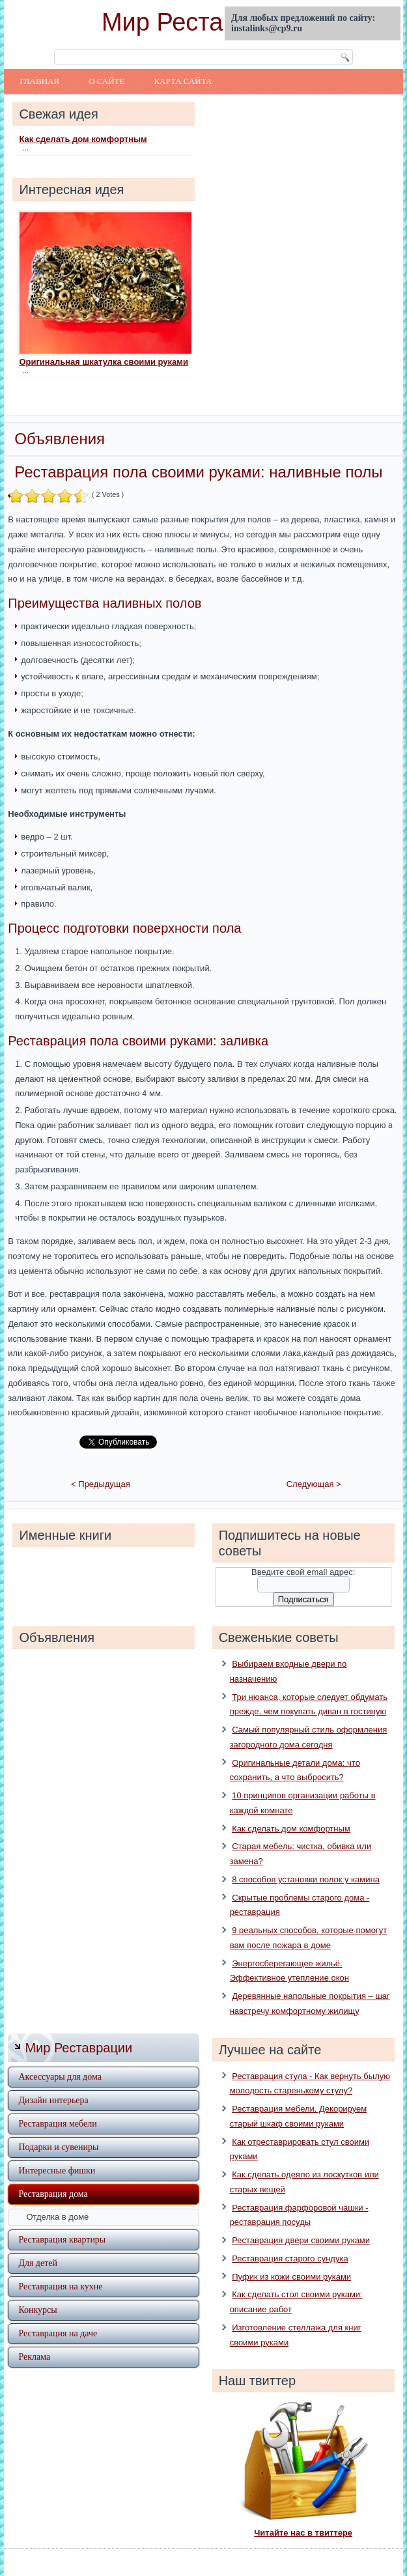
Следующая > (314, 1466)
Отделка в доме (57, 2198)
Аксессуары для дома (60, 2058)
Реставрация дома (52, 2175)
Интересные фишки (56, 2152)
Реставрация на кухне (60, 2267)
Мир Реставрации (203, 22)
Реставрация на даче (57, 2314)
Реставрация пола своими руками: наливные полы (198, 472)
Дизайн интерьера (53, 2081)
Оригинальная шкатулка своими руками (103, 362)
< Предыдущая (100, 1466)
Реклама (34, 2338)
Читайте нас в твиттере (303, 2514)
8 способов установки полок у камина (306, 1860)
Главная (39, 81)
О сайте (106, 81)
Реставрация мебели (57, 2105)
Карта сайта (183, 81)
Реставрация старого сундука (290, 2239)
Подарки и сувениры (58, 2128)
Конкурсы (37, 2291)
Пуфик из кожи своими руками (291, 2258)
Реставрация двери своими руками (301, 2222)
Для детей (37, 2244)
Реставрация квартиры (61, 2221)
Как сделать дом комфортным (83, 139)
